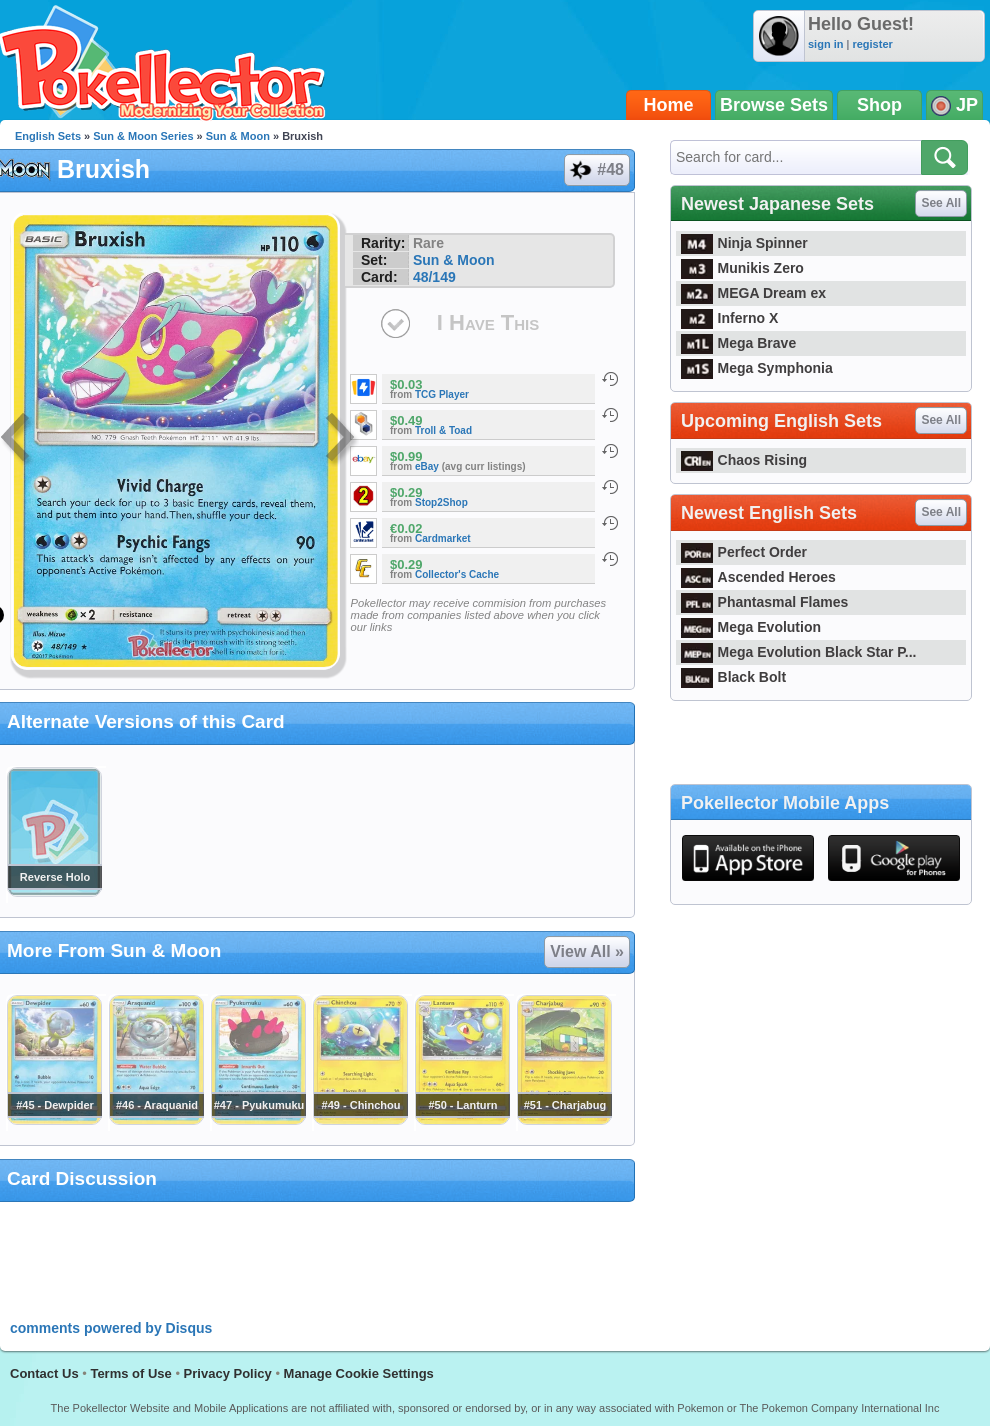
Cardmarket (443, 538)
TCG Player (442, 394)
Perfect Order (744, 552)
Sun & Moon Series (143, 136)
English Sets (48, 136)
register (872, 44)
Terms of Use (130, 1373)
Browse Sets (774, 105)
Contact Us (44, 1373)
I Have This (488, 322)
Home (669, 105)
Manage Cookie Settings (359, 1373)
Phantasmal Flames (764, 602)
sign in (825, 44)
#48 (596, 170)
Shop (879, 105)
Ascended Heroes (758, 577)
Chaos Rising (744, 460)
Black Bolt (733, 677)
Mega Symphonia (757, 368)
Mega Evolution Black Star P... (799, 652)
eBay (427, 466)
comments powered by (111, 1328)
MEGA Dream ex (753, 293)
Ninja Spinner (744, 243)
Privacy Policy (228, 1373)
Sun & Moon (238, 136)
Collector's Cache (457, 574)
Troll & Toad (443, 430)
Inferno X (729, 318)
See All (941, 203)
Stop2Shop (441, 502)
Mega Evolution (751, 627)
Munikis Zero (742, 268)
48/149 (434, 277)
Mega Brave (738, 343)
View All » (587, 951)
